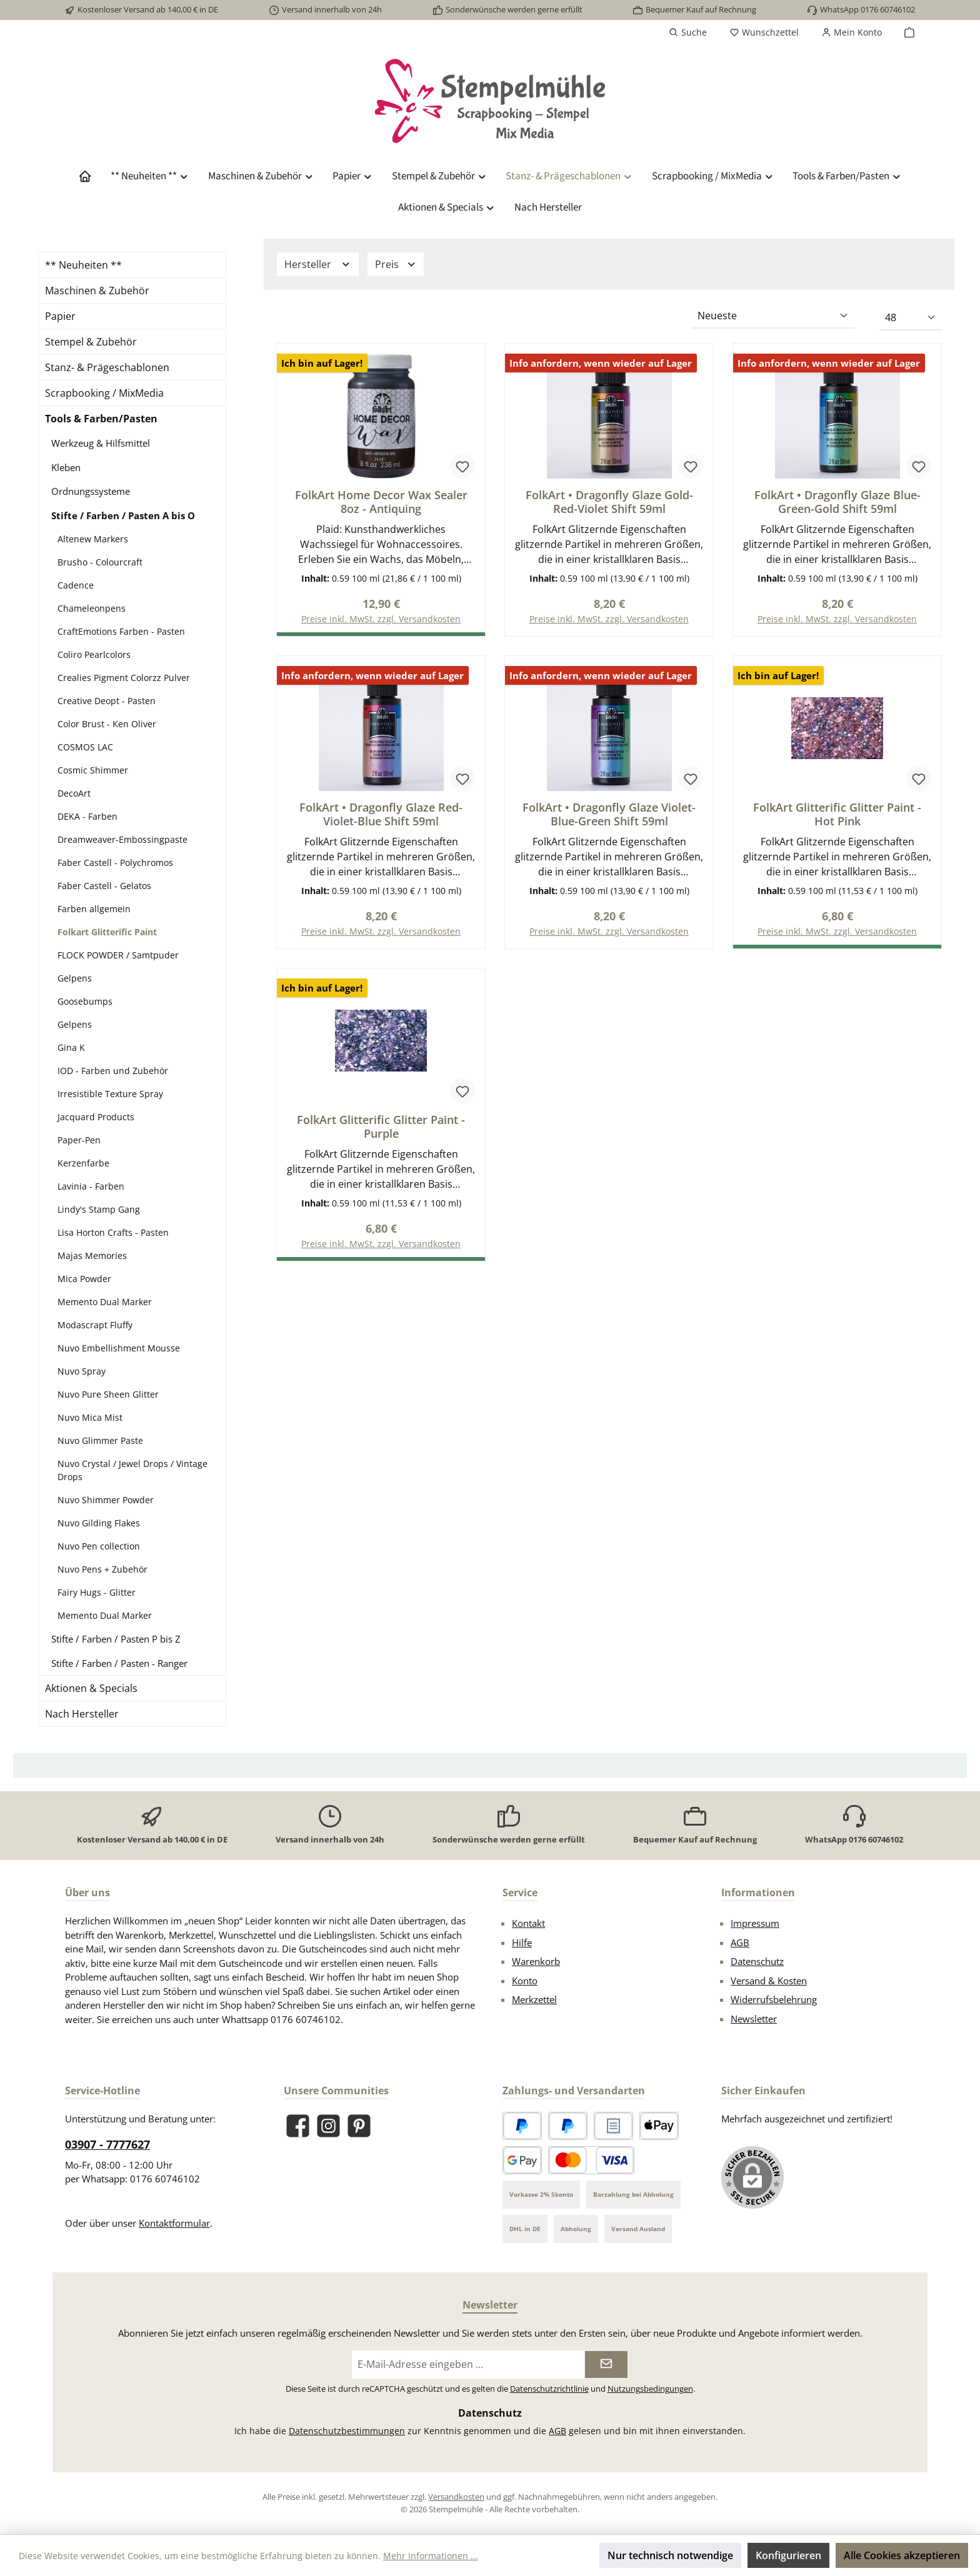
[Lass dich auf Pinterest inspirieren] (359, 2126)
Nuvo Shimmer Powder (106, 1500)
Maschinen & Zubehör (97, 290)
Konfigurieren (788, 2555)
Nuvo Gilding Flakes (99, 1523)
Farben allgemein (94, 909)
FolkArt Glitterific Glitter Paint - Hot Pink (837, 815)
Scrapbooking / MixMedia (104, 393)
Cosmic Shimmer (93, 770)
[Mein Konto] (851, 32)
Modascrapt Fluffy (95, 1325)
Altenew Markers (93, 539)
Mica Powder (84, 1279)
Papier (60, 316)
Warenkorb (536, 1961)
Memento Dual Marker (105, 1302)
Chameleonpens (92, 608)
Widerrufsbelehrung (774, 1999)
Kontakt (528, 1923)
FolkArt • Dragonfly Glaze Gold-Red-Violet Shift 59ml (609, 501)
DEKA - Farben (88, 816)
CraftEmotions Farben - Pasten (121, 631)
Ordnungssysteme (90, 491)
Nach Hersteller (82, 1714)
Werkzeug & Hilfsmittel (100, 443)
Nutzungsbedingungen (650, 2389)
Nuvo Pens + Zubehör (103, 1569)
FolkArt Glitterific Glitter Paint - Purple (381, 1129)
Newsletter (754, 2018)
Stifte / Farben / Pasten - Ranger (119, 1663)
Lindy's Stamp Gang (99, 1209)
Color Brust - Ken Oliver (107, 724)
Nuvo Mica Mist (90, 1417)
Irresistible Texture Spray (110, 1094)
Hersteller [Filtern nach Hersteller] (317, 264)
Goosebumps (85, 1001)
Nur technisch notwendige (670, 2555)
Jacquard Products (96, 1117)
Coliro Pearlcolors (94, 654)
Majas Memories (92, 1255)
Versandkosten (456, 2496)
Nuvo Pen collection (99, 1546)
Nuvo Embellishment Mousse (119, 1348)
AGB (740, 1942)
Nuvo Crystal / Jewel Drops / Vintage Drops (133, 1470)
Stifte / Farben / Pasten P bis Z (116, 1639)
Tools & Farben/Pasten (101, 418)
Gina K (71, 1047)
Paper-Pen (79, 1140)
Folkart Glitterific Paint (107, 932)
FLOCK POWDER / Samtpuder (118, 955)
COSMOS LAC (85, 747)
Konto (525, 1980)
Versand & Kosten (769, 1980)
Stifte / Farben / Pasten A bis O (123, 515)
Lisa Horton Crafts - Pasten (113, 1232)
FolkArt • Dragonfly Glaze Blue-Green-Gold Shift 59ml (837, 501)
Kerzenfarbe (83, 1163)
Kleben (66, 467)
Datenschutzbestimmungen (347, 2431)
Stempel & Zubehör (91, 342)
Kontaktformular (174, 2223)
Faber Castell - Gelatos (104, 886)
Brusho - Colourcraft (100, 562)
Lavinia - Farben (91, 1186)
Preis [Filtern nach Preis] (396, 264)
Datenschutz (757, 1961)
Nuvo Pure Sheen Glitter (108, 1394)
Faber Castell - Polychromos (115, 862)
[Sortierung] (773, 316)
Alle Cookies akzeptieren (902, 2555)
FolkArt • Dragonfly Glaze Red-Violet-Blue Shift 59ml (380, 815)
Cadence (76, 585)
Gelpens (75, 978)
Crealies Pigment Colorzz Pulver (124, 678)
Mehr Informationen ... (430, 2556)
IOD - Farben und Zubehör (113, 1071)
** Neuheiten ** (83, 265)
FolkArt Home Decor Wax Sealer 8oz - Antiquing (381, 501)
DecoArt (74, 793)
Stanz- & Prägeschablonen (107, 367)
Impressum (755, 1923)
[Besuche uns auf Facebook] (298, 2126)
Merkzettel (534, 1999)
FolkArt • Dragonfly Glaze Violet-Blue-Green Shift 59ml (609, 815)
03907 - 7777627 (107, 2144)
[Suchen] (688, 32)
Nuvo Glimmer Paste (100, 1440)
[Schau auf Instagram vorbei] (328, 2126)
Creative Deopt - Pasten (107, 701)
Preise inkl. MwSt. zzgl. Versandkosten (609, 620)
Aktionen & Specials (91, 1688)
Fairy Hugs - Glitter (97, 1592)
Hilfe (522, 1942)
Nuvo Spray (82, 1371)
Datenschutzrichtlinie (549, 2389)
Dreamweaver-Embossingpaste (123, 839)
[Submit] (606, 2364)
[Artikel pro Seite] (910, 318)
